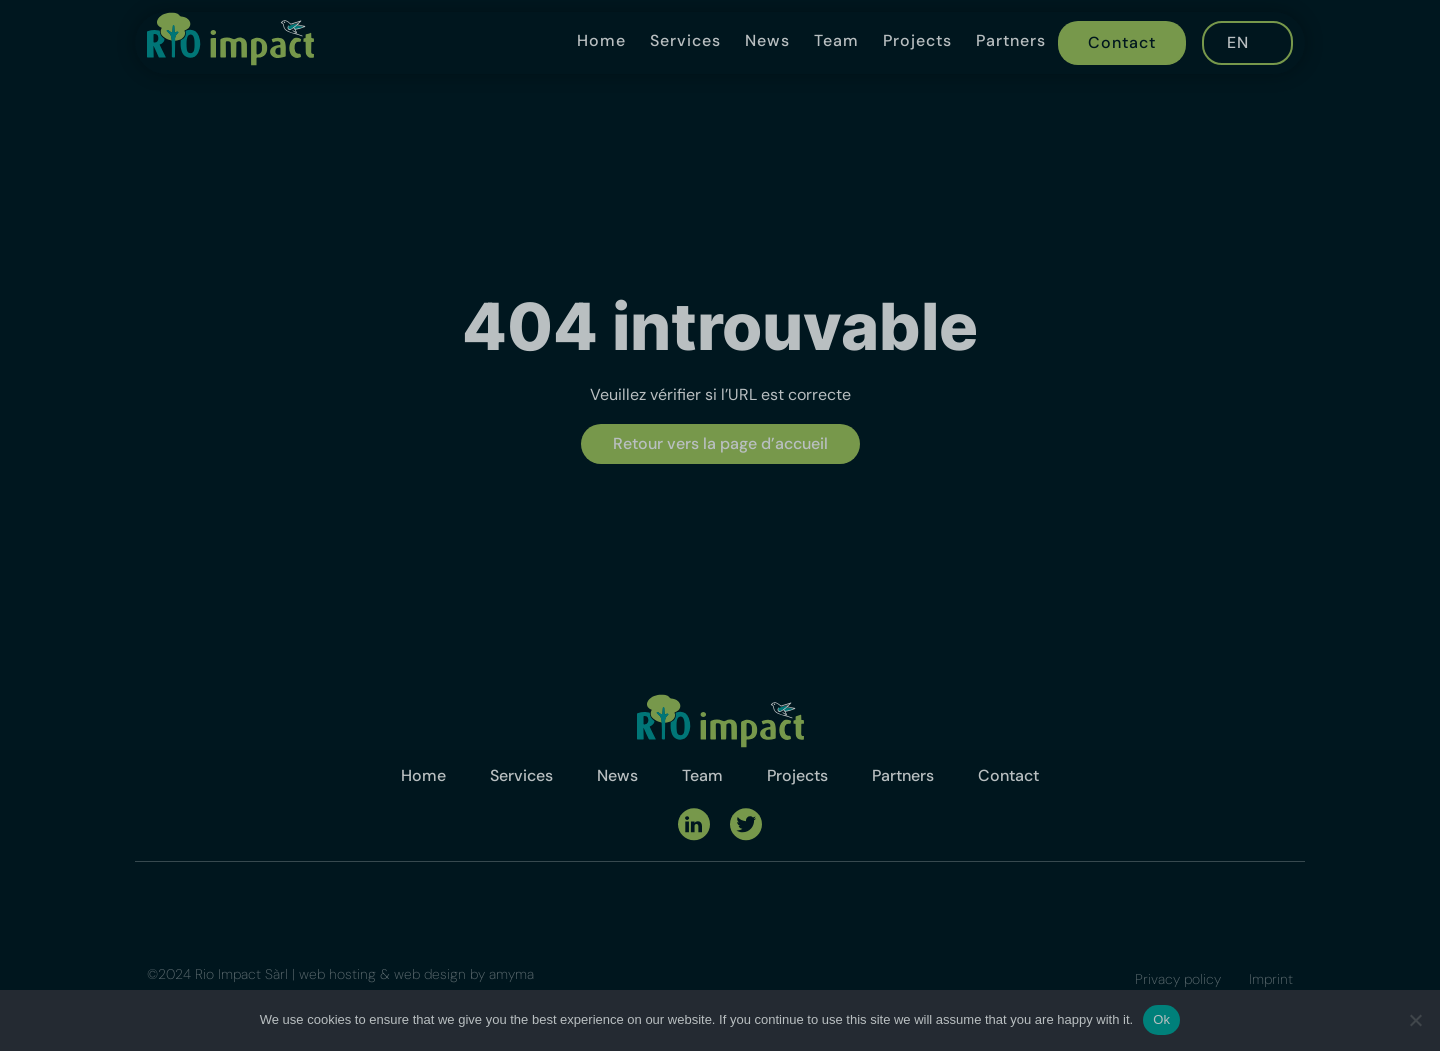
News (767, 40)
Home (601, 40)
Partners (1011, 40)
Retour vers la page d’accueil (720, 443)
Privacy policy (1178, 979)
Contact (1122, 42)
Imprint (1271, 979)
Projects (917, 40)
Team (836, 40)
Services (685, 40)
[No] (1415, 1020)
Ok (1161, 1019)
